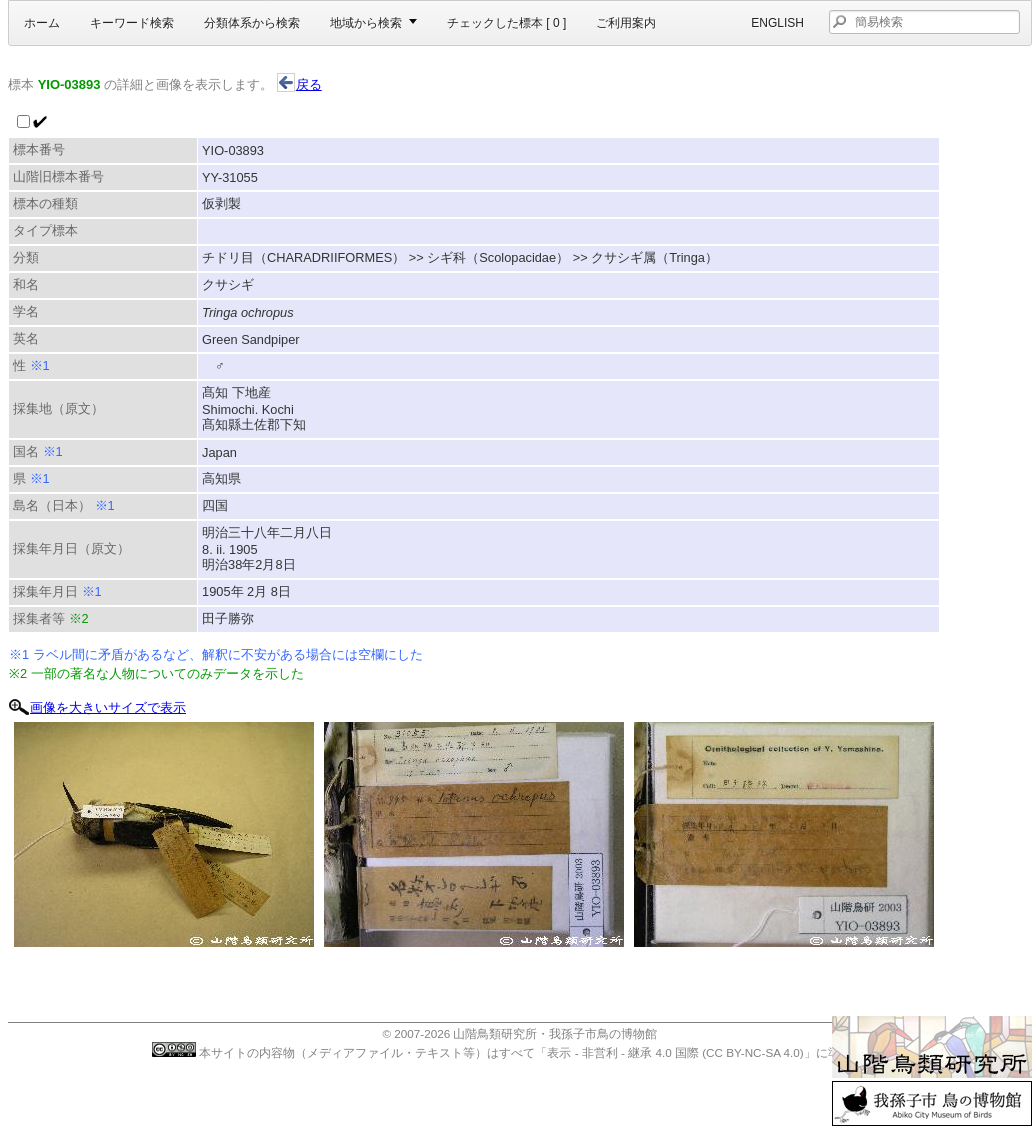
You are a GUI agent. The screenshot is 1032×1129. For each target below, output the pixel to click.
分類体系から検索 (252, 23)
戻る (299, 84)
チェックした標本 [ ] (506, 23)
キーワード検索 (132, 23)
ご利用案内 (626, 23)
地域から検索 (366, 23)
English (777, 23)
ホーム (42, 23)
